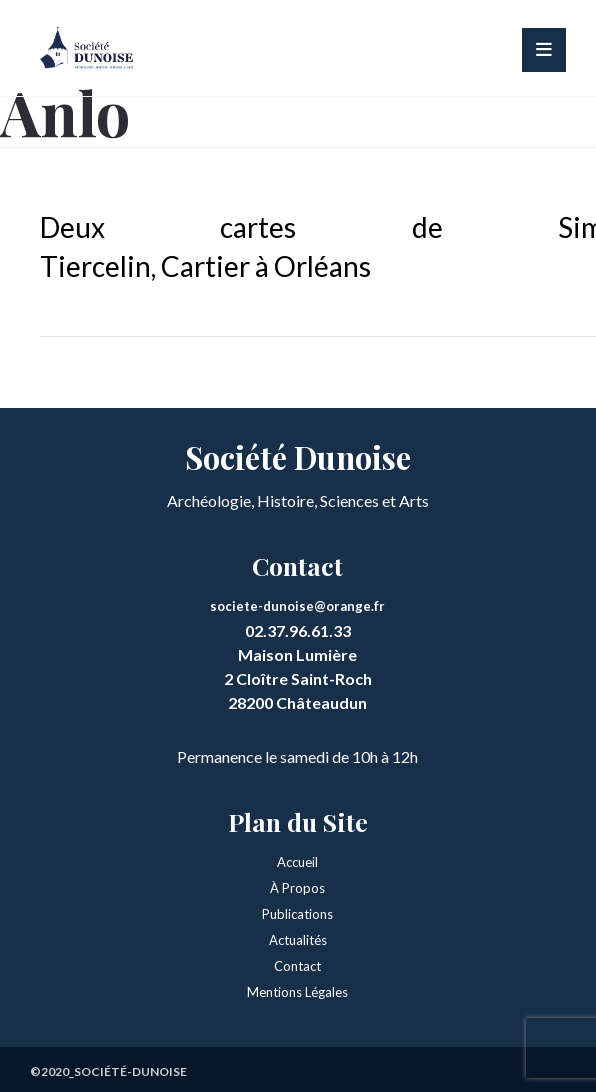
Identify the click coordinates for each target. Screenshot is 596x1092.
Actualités (298, 940)
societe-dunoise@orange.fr (297, 606)
